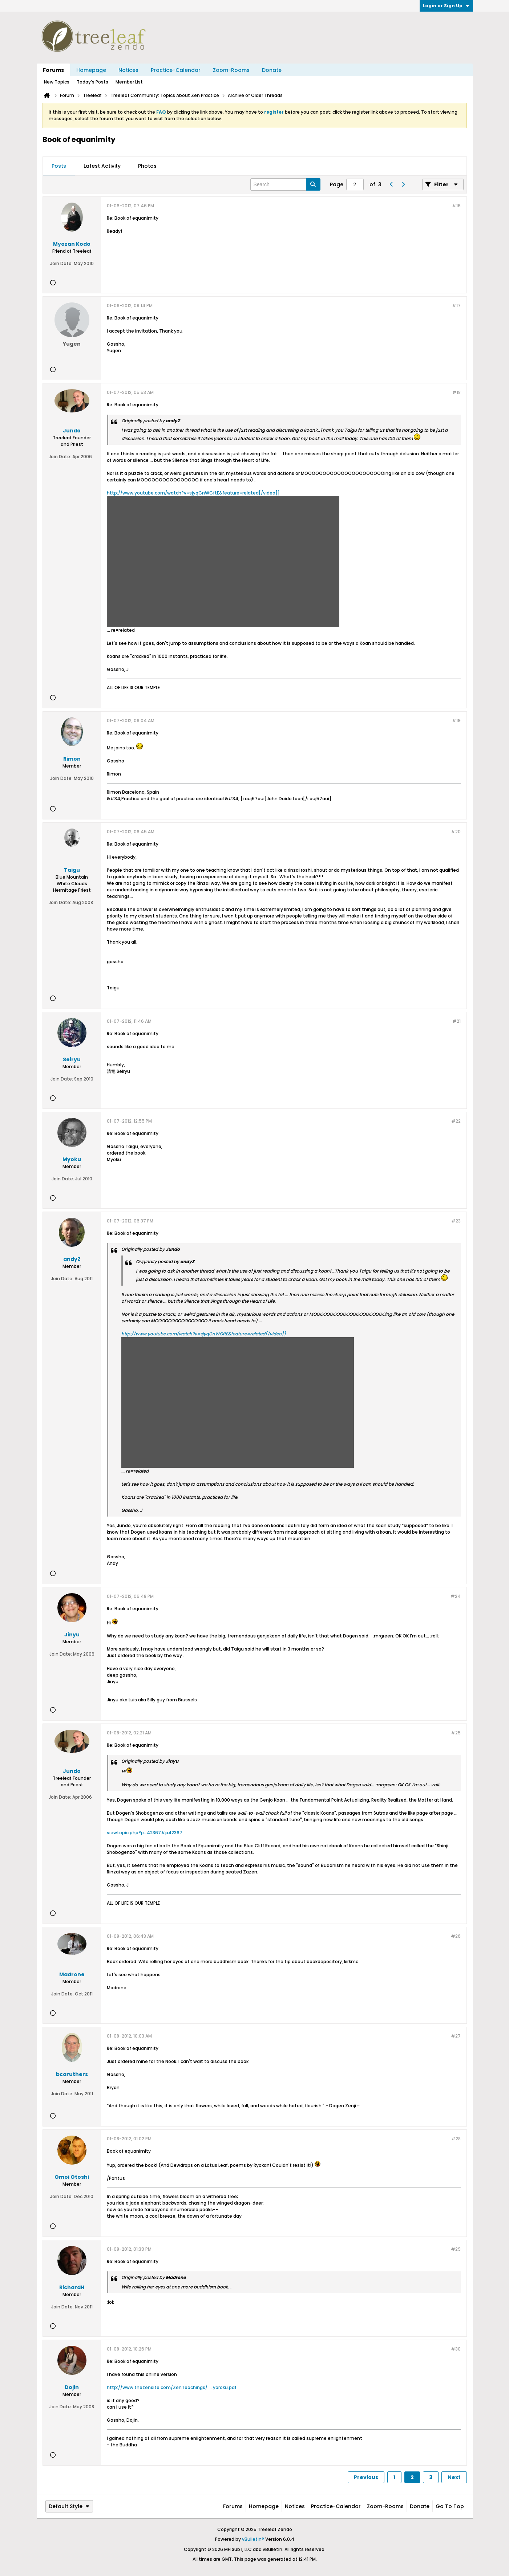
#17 (456, 305)
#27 (456, 2036)
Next (454, 2477)
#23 (456, 1221)
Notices (128, 70)
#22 (456, 1121)
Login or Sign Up (446, 6)
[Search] (285, 184)
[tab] (59, 166)
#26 (456, 1936)
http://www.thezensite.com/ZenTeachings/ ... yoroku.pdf (172, 2387)
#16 (456, 206)
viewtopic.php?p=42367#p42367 (144, 1833)
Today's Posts (92, 82)
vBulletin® (253, 2539)
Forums (53, 70)
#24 (456, 1596)
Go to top (450, 2506)
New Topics (56, 82)
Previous (366, 2477)
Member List (129, 82)
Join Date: (61, 263)
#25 (456, 1733)
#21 (456, 1021)
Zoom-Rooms (231, 70)
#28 (456, 2139)
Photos (147, 166)
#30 (456, 2349)
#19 (456, 720)
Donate (272, 70)
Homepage (91, 70)
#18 (456, 392)
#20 (456, 832)
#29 (456, 2249)
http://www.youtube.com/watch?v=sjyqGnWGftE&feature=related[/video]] (193, 493)
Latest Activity (102, 166)
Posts (59, 166)
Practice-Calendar (176, 70)
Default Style (69, 2506)
